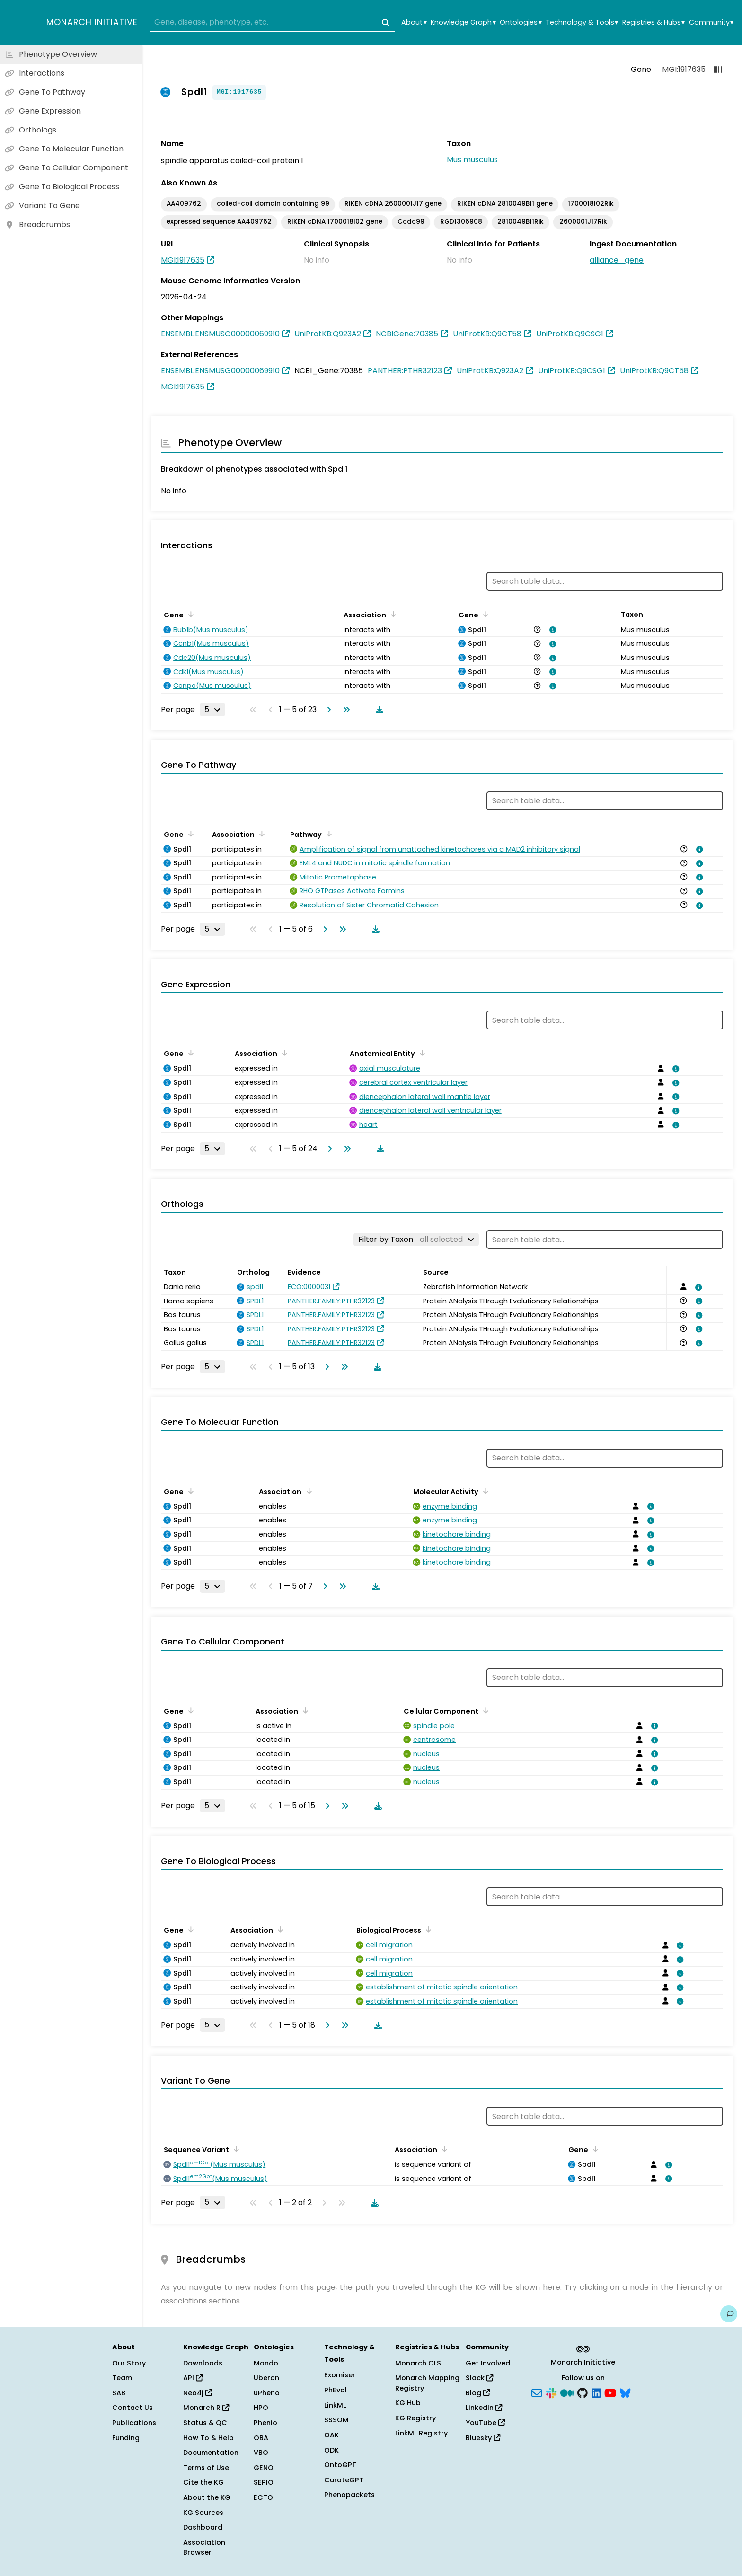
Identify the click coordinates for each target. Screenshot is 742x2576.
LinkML (335, 2405)
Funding (126, 2438)
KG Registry (415, 2418)
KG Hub (408, 2403)
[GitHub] (582, 2392)
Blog (478, 2393)
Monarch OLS (418, 2363)
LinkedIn (484, 2407)
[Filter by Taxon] (416, 1239)
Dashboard (202, 2527)
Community (711, 22)
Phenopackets (349, 2494)
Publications (134, 2422)
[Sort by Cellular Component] (484, 1710)
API (193, 2378)
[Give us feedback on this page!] (728, 2313)
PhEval (335, 2390)
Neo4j (197, 2393)
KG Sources (203, 2512)
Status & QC (205, 2422)
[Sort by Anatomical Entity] (420, 1052)
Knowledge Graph (463, 22)
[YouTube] (610, 2392)
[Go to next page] (327, 709)
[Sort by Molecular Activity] (484, 1490)
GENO (264, 2467)
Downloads (202, 2363)
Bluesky (483, 2438)
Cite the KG (203, 2482)
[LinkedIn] (596, 2392)
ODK (331, 2450)
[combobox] (272, 22)
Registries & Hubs (653, 22)
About (413, 22)
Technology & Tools (582, 22)
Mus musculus (472, 159)
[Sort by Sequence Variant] (234, 2149)
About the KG (206, 2497)
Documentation (210, 2452)
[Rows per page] (212, 709)
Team (122, 2378)
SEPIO (264, 2482)
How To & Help (208, 2438)
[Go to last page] (344, 709)
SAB (118, 2393)
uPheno (267, 2393)
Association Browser (204, 2548)
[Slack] (551, 2392)
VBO (261, 2452)
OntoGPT (340, 2465)
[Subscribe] (536, 2392)
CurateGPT (343, 2480)
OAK (331, 2435)
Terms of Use (206, 2467)
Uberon (266, 2378)
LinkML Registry (421, 2433)
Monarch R (206, 2407)
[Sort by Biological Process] (427, 1929)
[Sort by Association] (392, 614)
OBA (261, 2438)
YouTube (485, 2422)
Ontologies (520, 22)
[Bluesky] (625, 2392)
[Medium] (567, 2392)
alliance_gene (617, 260)
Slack (479, 2378)
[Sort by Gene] (189, 614)
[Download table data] (378, 709)
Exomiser (339, 2375)
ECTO (263, 2497)
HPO (261, 2407)
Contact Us (132, 2407)
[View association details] (551, 629)
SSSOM (336, 2420)
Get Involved (488, 2363)
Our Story (129, 2363)
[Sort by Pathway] (327, 833)
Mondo (266, 2363)
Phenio (265, 2422)
